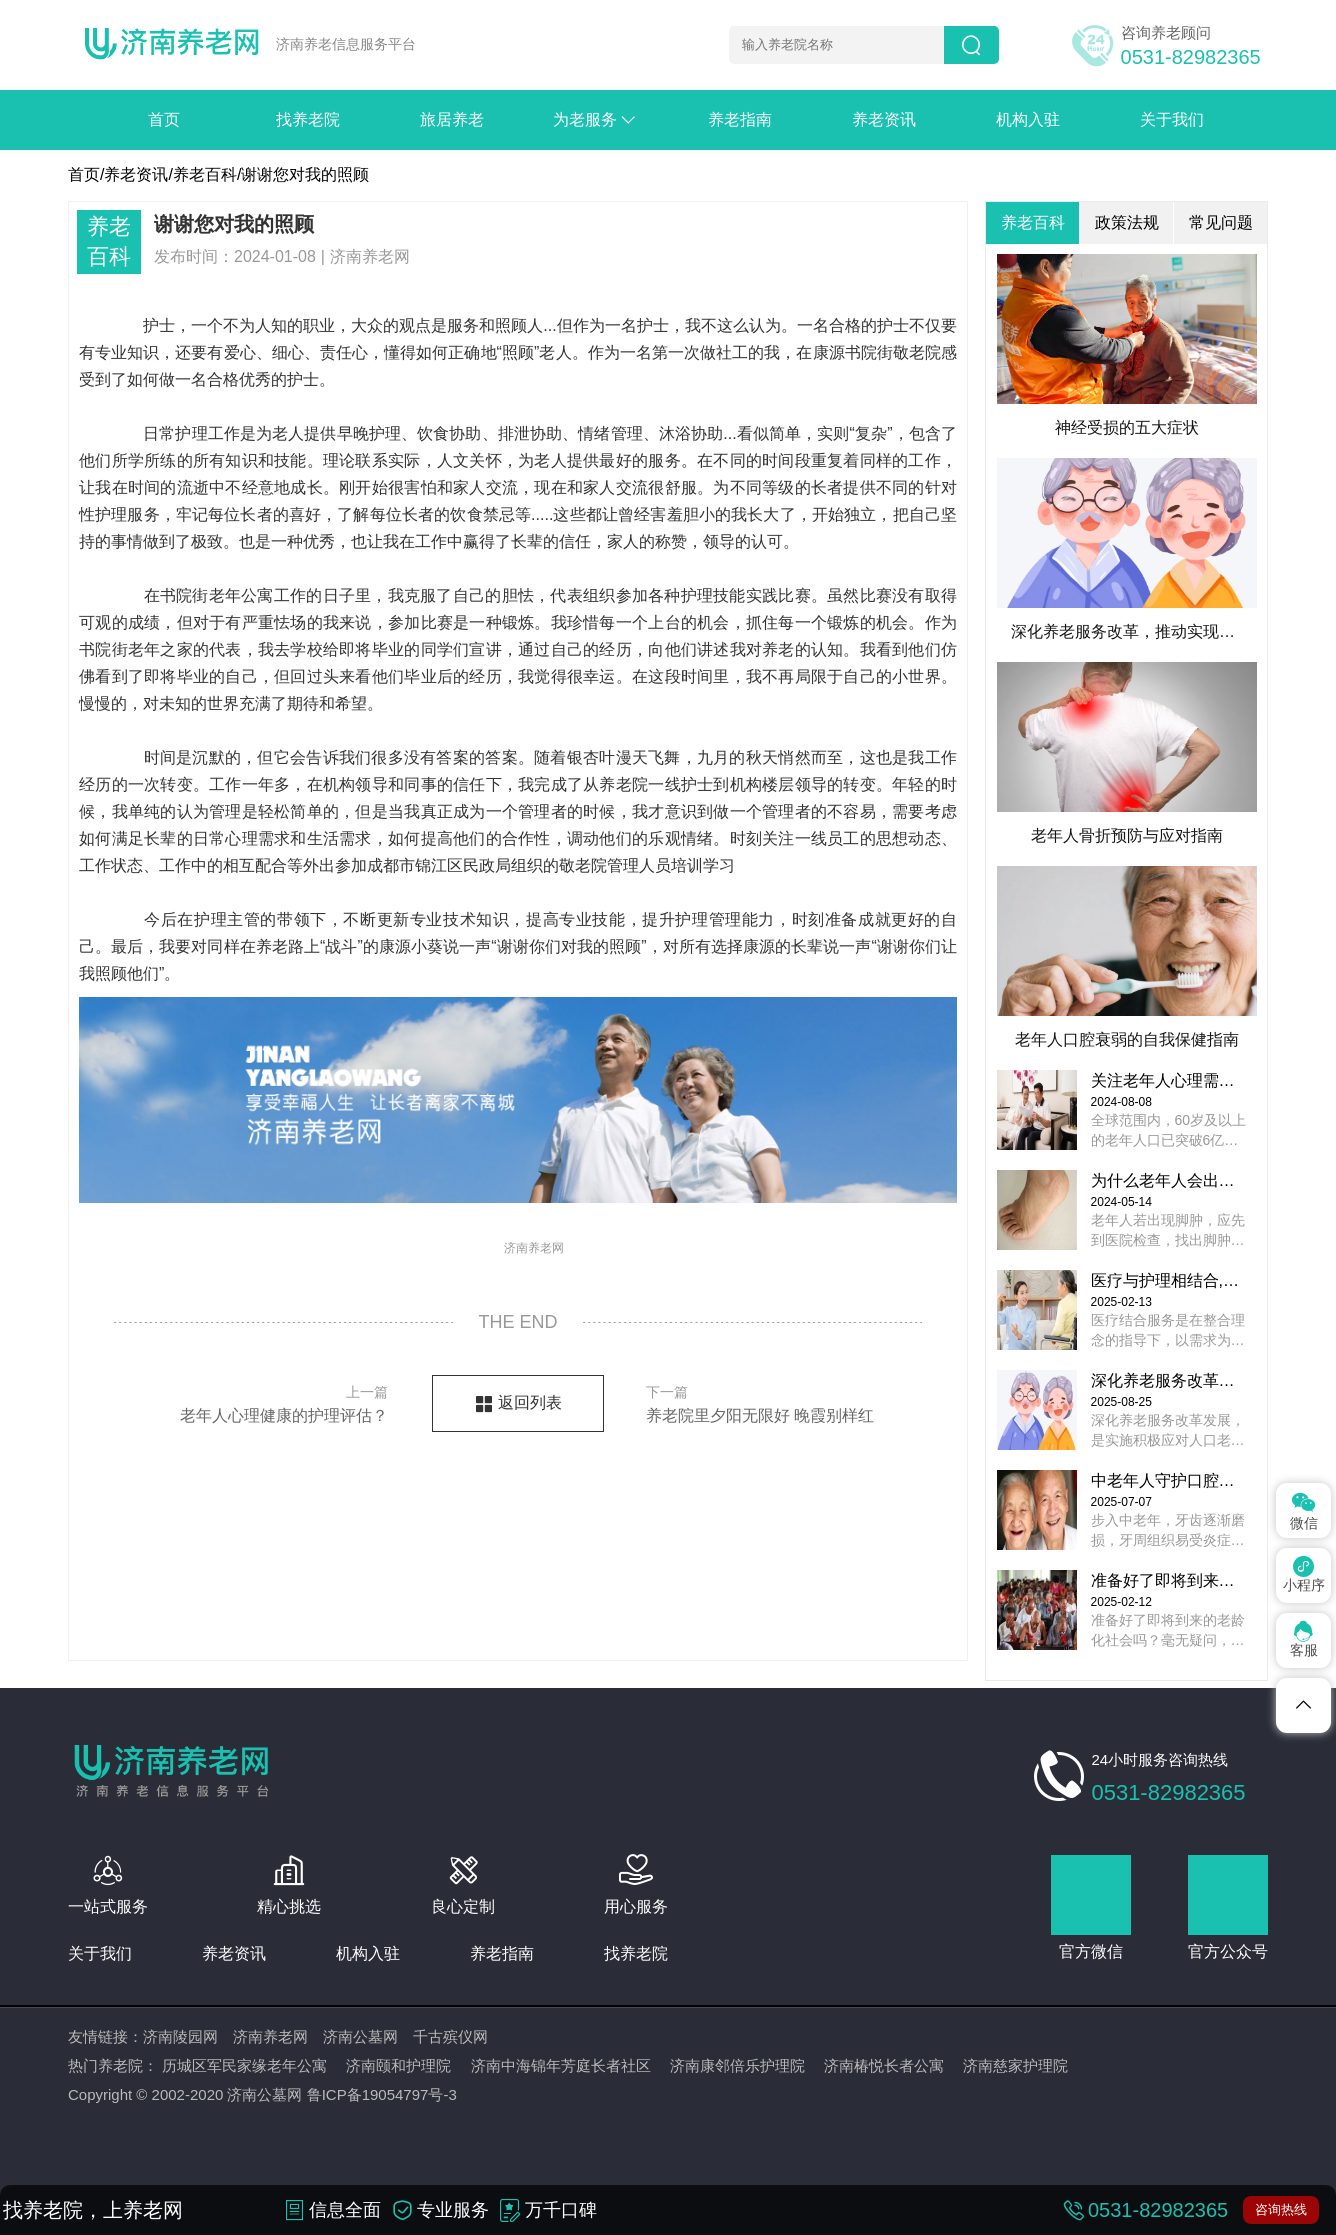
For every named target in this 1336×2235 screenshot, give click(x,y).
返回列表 (530, 1402)
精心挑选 (289, 1906)
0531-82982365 (1191, 57)
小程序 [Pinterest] (1304, 1574)
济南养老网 (270, 2036)
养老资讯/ (138, 174)
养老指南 (740, 119)
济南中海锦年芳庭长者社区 (561, 2065)
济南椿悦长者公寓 (884, 2065)
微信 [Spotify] (1304, 1509)
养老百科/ (207, 174)
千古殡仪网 (450, 2036)
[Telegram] (1303, 1705)
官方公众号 (1228, 1951)
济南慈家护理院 (1015, 2065)
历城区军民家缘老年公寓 (244, 2065)
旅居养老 (452, 119)
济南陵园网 (180, 2036)
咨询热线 (1281, 2209)
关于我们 (1172, 119)
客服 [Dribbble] (1304, 1639)
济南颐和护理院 (398, 2065)
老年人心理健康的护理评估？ (249, 1401)
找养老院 (308, 119)
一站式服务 (108, 1906)
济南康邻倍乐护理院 (737, 2065)
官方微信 (1091, 1951)
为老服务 (605, 120)
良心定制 (463, 1906)
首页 (164, 119)
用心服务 (636, 1906)
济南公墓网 (360, 2036)
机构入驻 (1028, 119)
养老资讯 (884, 119)
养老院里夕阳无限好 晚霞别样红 (784, 1401)
